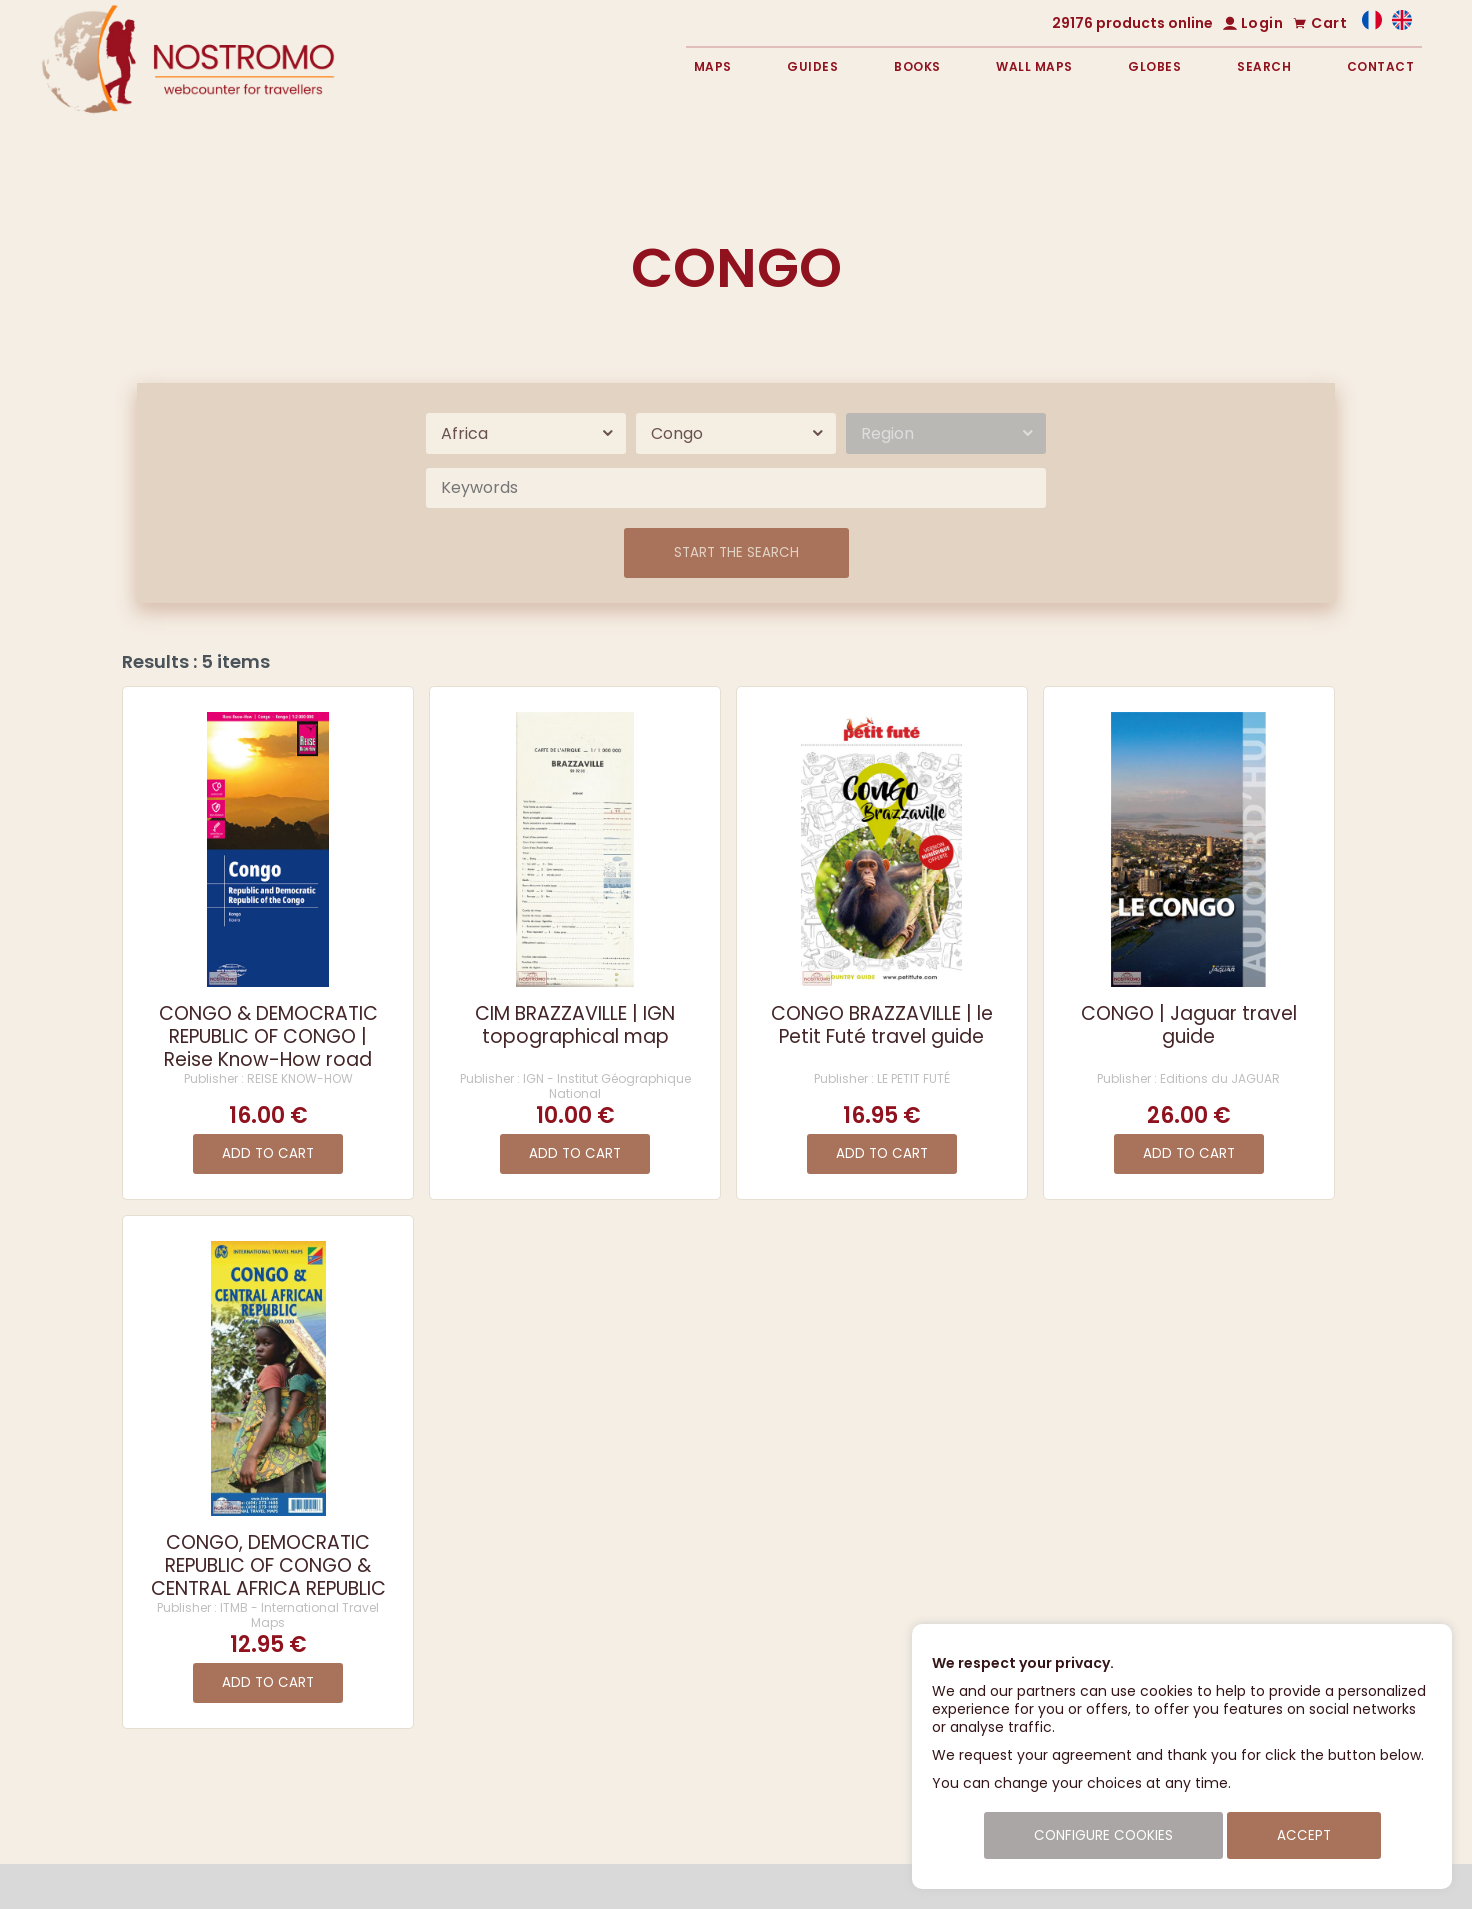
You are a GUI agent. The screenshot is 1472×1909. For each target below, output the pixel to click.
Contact (1381, 66)
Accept (1304, 1835)
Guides (812, 66)
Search (1264, 66)
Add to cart (268, 1153)
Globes (1154, 66)
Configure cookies (1103, 1835)
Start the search (736, 552)
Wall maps (1034, 66)
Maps (713, 66)
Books (917, 66)
